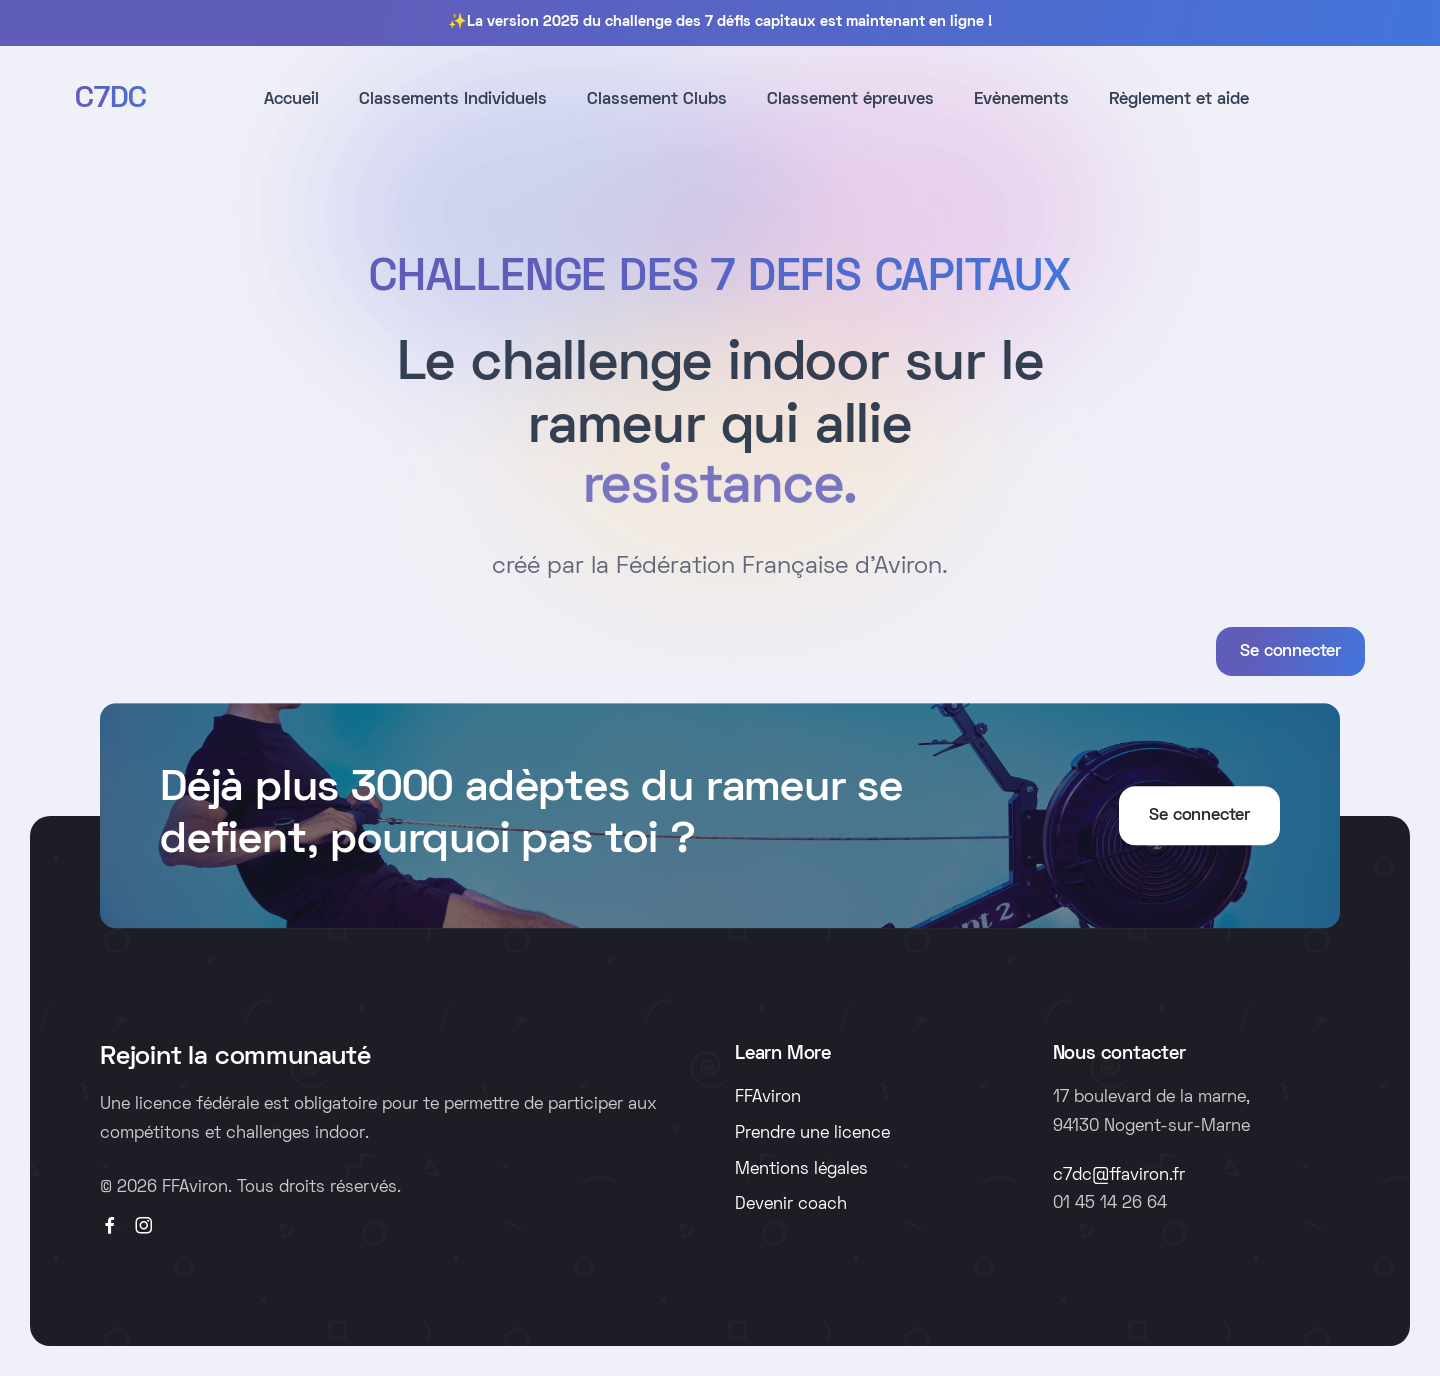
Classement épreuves (850, 100)
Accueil (291, 100)
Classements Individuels (453, 100)
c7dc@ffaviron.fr (1119, 1176)
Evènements (1021, 100)
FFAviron (768, 1098)
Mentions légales (801, 1170)
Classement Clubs (657, 100)
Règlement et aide (1179, 100)
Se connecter (1290, 652)
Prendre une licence (812, 1134)
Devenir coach (791, 1205)
